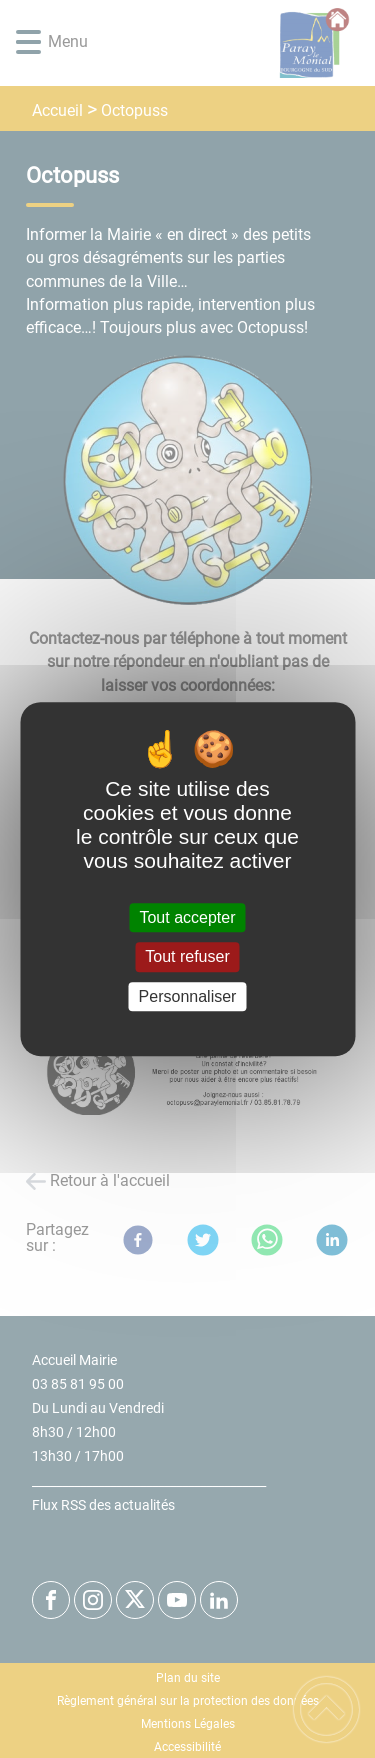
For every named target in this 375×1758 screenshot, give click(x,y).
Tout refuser (187, 957)
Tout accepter (187, 917)
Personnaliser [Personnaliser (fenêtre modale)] (188, 996)
